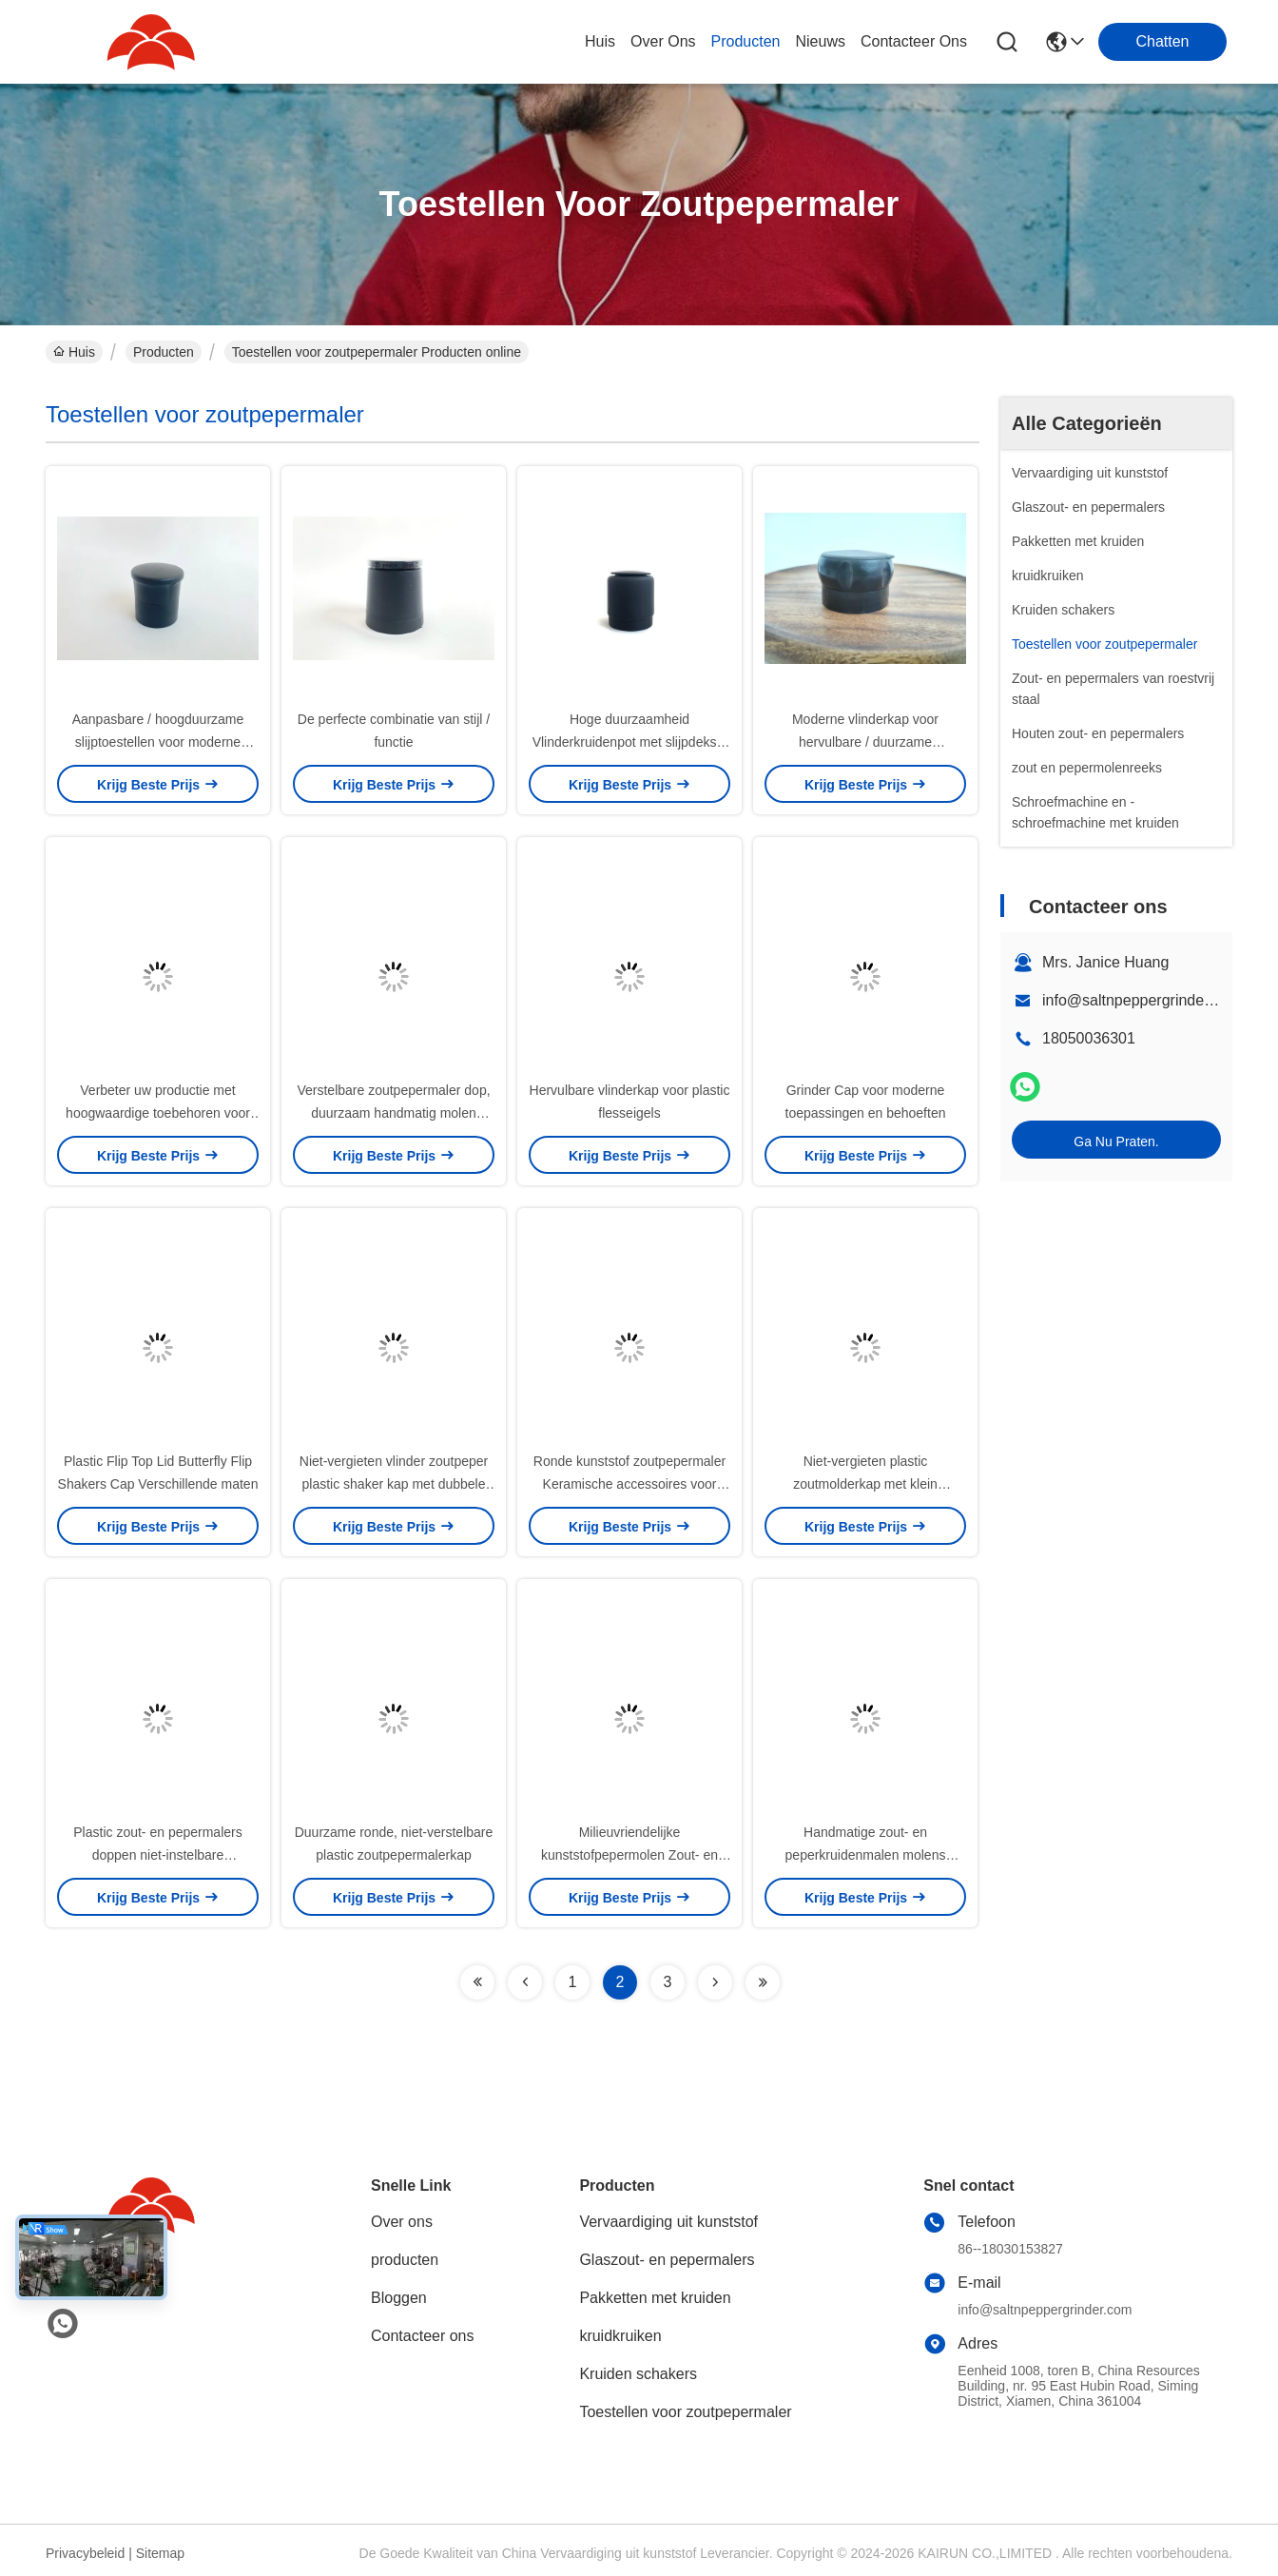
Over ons (402, 2222)
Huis (600, 41)
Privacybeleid (85, 2553)
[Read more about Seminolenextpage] (477, 1982)
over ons (662, 41)
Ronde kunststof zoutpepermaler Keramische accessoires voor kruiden (629, 1484)
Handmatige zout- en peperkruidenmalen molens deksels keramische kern (865, 1855)
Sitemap (160, 2553)
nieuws (819, 41)
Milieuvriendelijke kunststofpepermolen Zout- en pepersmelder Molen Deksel (629, 1855)
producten (746, 41)
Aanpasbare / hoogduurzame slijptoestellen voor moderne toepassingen (158, 742)
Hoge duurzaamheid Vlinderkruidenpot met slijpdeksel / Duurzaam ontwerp (629, 742)
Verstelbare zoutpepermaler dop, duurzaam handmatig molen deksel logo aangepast (393, 1113)
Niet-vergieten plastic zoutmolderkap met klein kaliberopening (865, 1484)
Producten (163, 352)
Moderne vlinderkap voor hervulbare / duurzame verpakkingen (865, 742)
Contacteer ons (422, 2336)
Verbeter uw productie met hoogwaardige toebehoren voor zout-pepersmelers (158, 1113)
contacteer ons (914, 41)
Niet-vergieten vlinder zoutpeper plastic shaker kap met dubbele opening (394, 1484)
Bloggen (399, 2298)
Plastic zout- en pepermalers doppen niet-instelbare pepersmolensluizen (157, 1855)
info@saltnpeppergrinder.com (1141, 1000)
